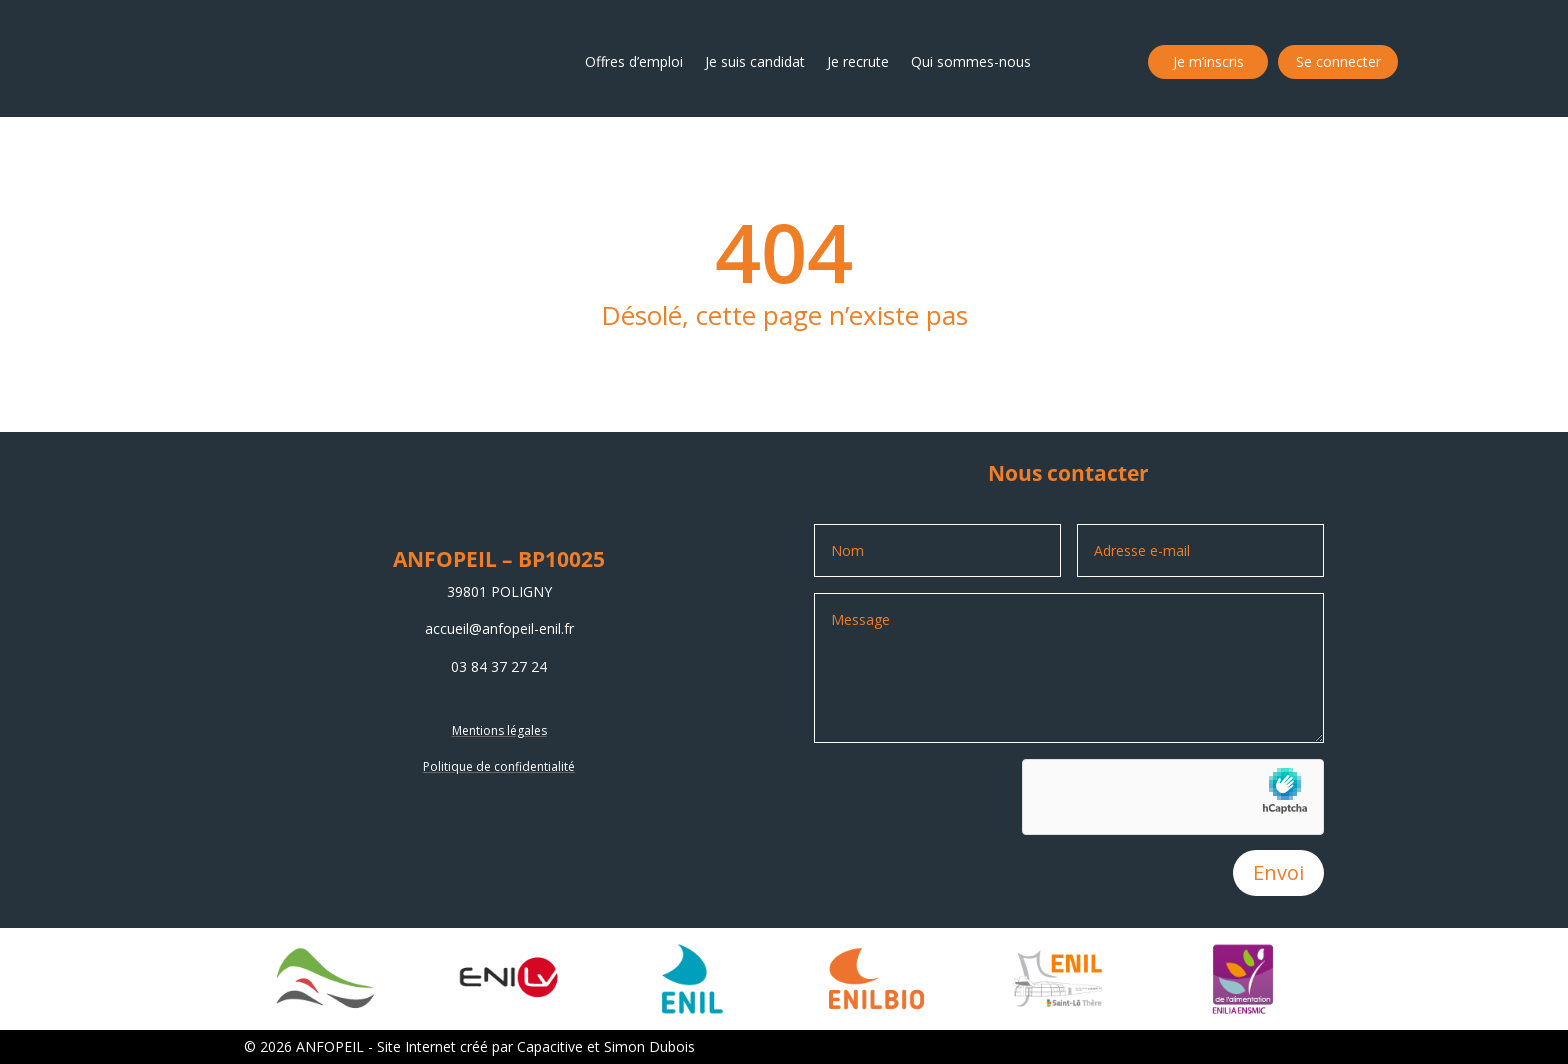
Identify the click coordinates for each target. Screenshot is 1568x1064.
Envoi (1278, 872)
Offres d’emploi (634, 62)
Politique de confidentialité (499, 766)
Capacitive (550, 1046)
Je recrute (858, 62)
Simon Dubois (649, 1046)
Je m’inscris (1208, 62)
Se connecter (1338, 62)
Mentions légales (499, 730)
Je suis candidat (755, 62)
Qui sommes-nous (971, 62)
